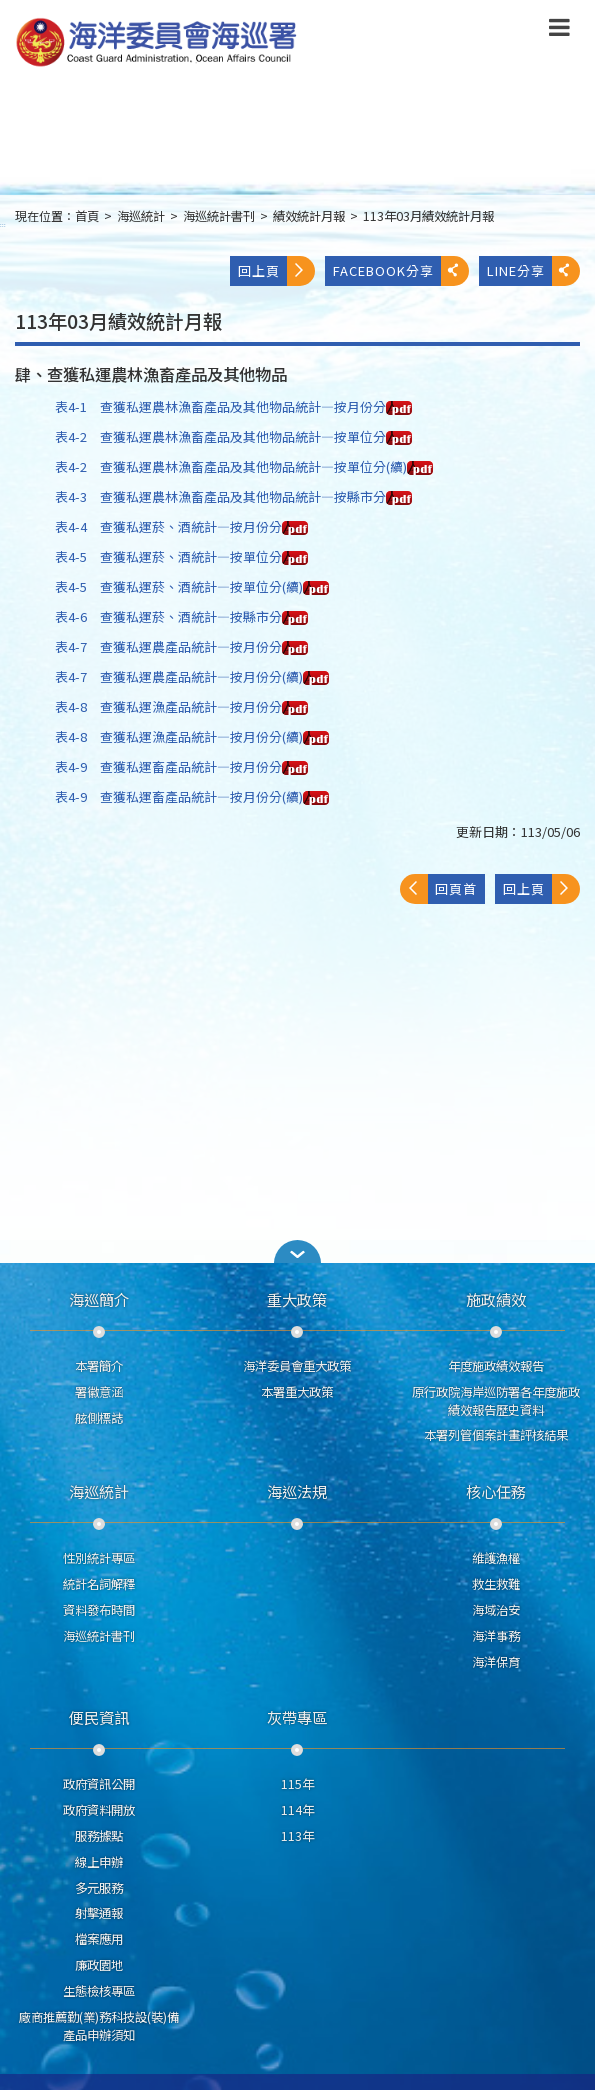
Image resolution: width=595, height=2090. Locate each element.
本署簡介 (99, 1366)
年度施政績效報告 (496, 1366)
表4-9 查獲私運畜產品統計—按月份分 (181, 766)
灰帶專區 (297, 1717)
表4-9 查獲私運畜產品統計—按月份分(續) (192, 796)
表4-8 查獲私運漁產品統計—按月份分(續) (192, 736)
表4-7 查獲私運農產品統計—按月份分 (181, 646)
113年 (297, 1836)
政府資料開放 (99, 1810)
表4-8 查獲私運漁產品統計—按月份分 (181, 706)
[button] (298, 1251)
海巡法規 (297, 1491)
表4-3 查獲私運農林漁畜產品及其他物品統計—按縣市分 (233, 496)
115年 (297, 1784)
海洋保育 (496, 1662)
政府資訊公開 (99, 1784)
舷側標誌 (99, 1418)
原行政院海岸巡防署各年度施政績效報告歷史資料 (496, 1401)
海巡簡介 (99, 1299)
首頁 (87, 216)
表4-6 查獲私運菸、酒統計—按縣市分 (181, 616)
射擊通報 (99, 1913)
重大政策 (297, 1299)
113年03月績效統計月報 (428, 216)
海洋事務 (496, 1636)
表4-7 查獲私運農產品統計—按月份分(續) (192, 676)
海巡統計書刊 (219, 216)
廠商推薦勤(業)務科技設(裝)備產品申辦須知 (99, 2026)
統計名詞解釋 (99, 1584)
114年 (297, 1810)
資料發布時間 (99, 1610)
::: (3, 224)
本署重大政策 (297, 1392)
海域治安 (496, 1610)
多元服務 (99, 1888)
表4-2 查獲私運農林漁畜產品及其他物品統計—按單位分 (233, 436)
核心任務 (496, 1491)
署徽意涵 (99, 1392)
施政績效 (496, 1299)
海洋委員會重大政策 (297, 1366)
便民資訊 (99, 1717)
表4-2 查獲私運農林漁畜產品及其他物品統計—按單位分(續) (244, 466)
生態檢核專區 (99, 1991)
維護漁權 (496, 1558)
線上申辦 (99, 1862)
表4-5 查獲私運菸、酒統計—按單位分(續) (192, 586)
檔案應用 (99, 1939)
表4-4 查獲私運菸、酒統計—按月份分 (181, 526)
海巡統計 (141, 216)
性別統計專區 (99, 1558)
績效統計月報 (309, 216)
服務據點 (99, 1836)
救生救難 (496, 1584)
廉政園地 (99, 1965)
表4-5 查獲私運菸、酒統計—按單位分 (181, 556)
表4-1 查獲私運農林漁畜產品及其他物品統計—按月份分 (233, 406)
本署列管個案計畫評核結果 (496, 1435)
